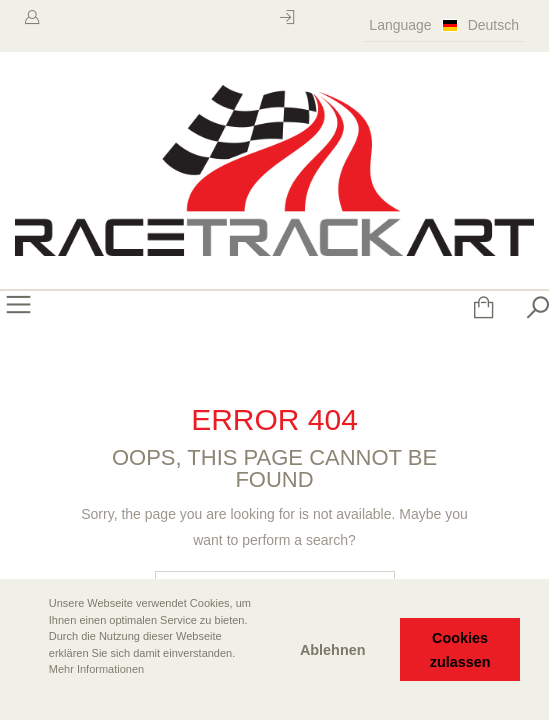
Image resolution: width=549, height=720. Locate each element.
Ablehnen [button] (333, 650)
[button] (31, 697)
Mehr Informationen (96, 669)
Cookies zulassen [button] (460, 650)
